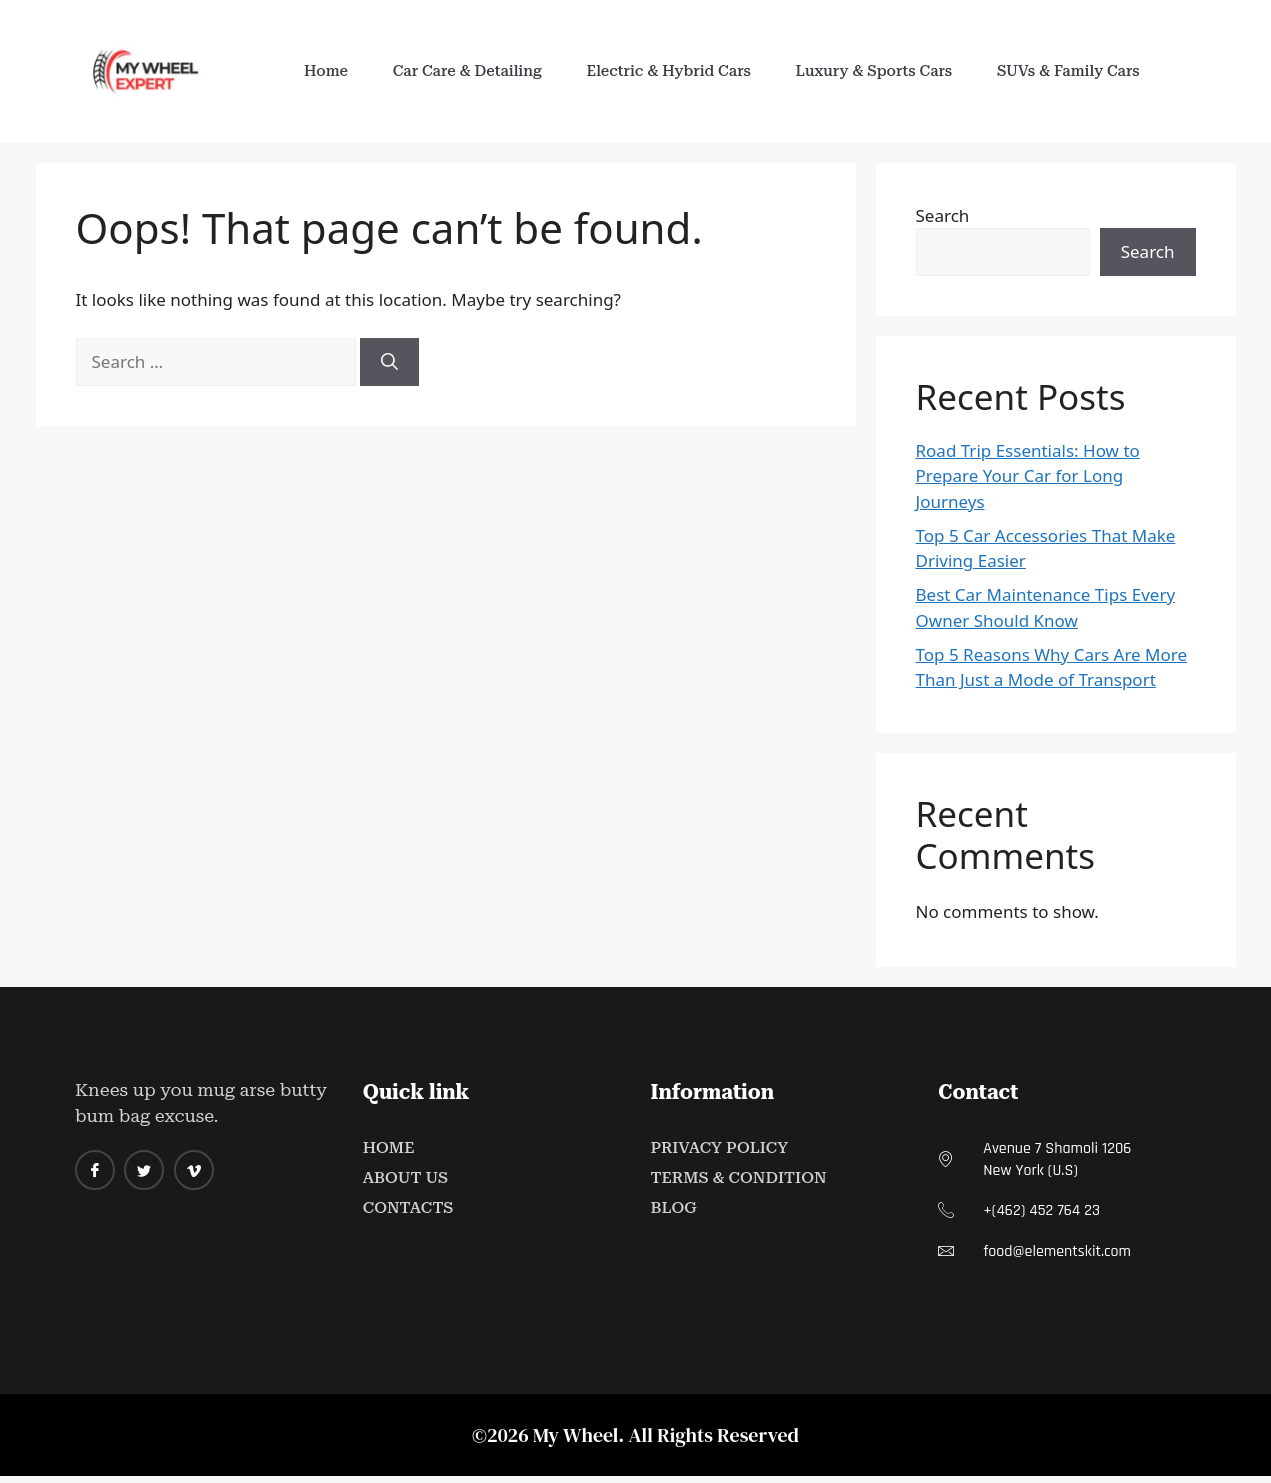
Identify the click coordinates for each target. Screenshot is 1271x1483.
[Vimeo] (194, 1170)
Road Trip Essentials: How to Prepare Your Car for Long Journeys (1028, 476)
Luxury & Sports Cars (879, 71)
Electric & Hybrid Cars (668, 71)
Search (943, 215)
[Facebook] (95, 1170)
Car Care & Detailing (461, 71)
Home (315, 71)
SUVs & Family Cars (1079, 71)
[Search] (389, 362)
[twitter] (144, 1170)
